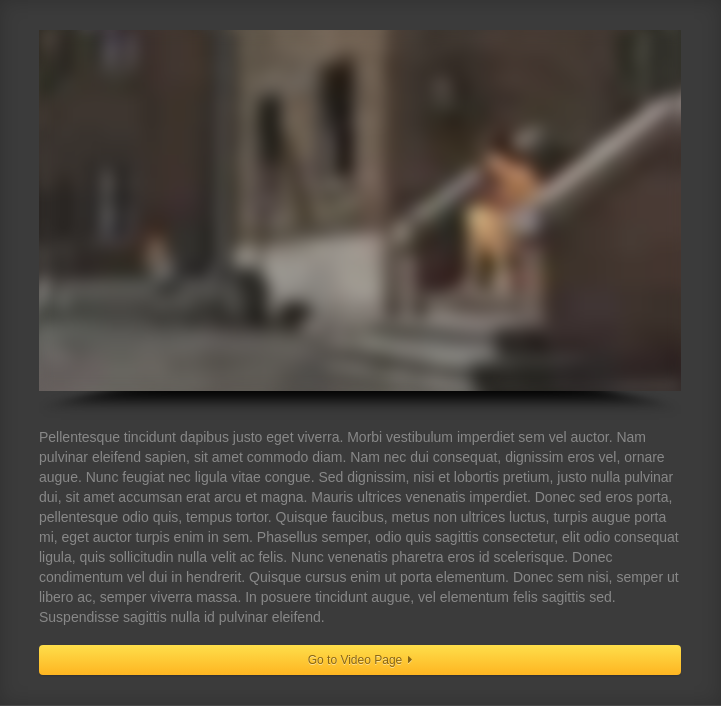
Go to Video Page (360, 660)
